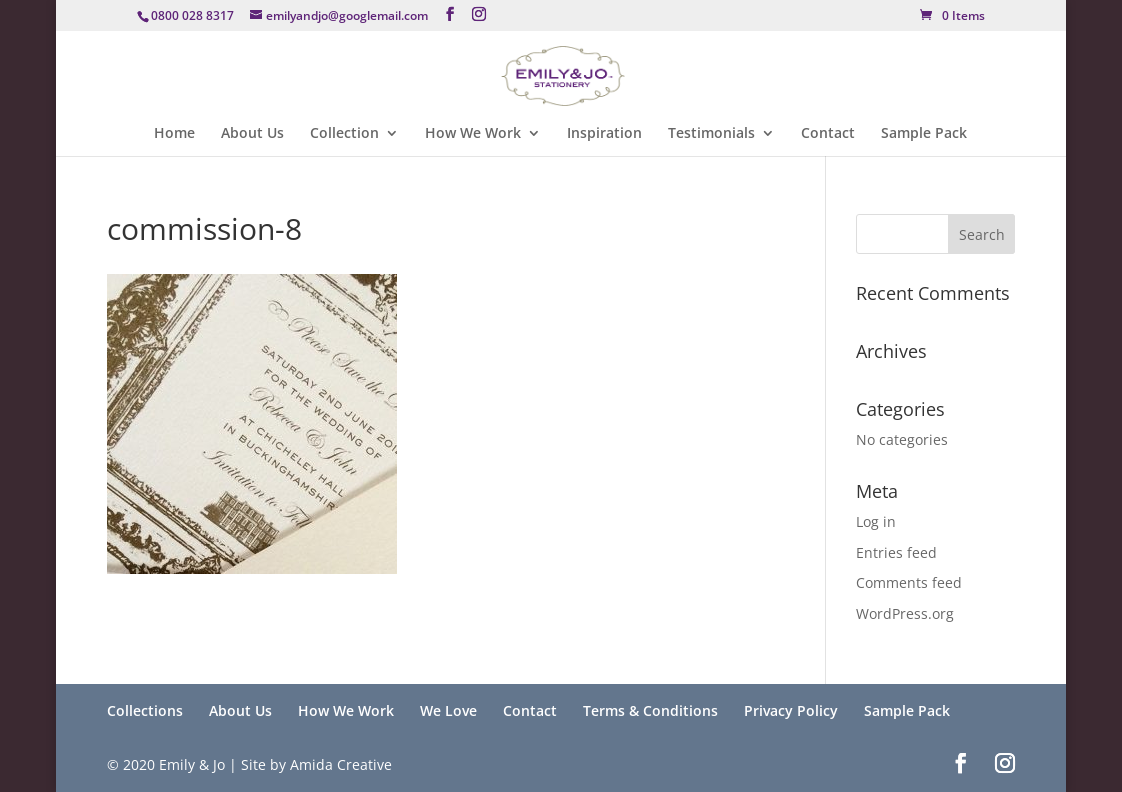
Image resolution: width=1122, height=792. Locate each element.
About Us (252, 134)
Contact (828, 134)
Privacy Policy (791, 710)
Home (174, 134)
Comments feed (909, 582)
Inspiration (604, 134)
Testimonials (711, 134)
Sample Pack (924, 134)
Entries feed (896, 552)
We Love (448, 710)
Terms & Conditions (650, 710)
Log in (876, 521)
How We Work (473, 134)
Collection (344, 134)
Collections (145, 710)
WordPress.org (905, 613)
